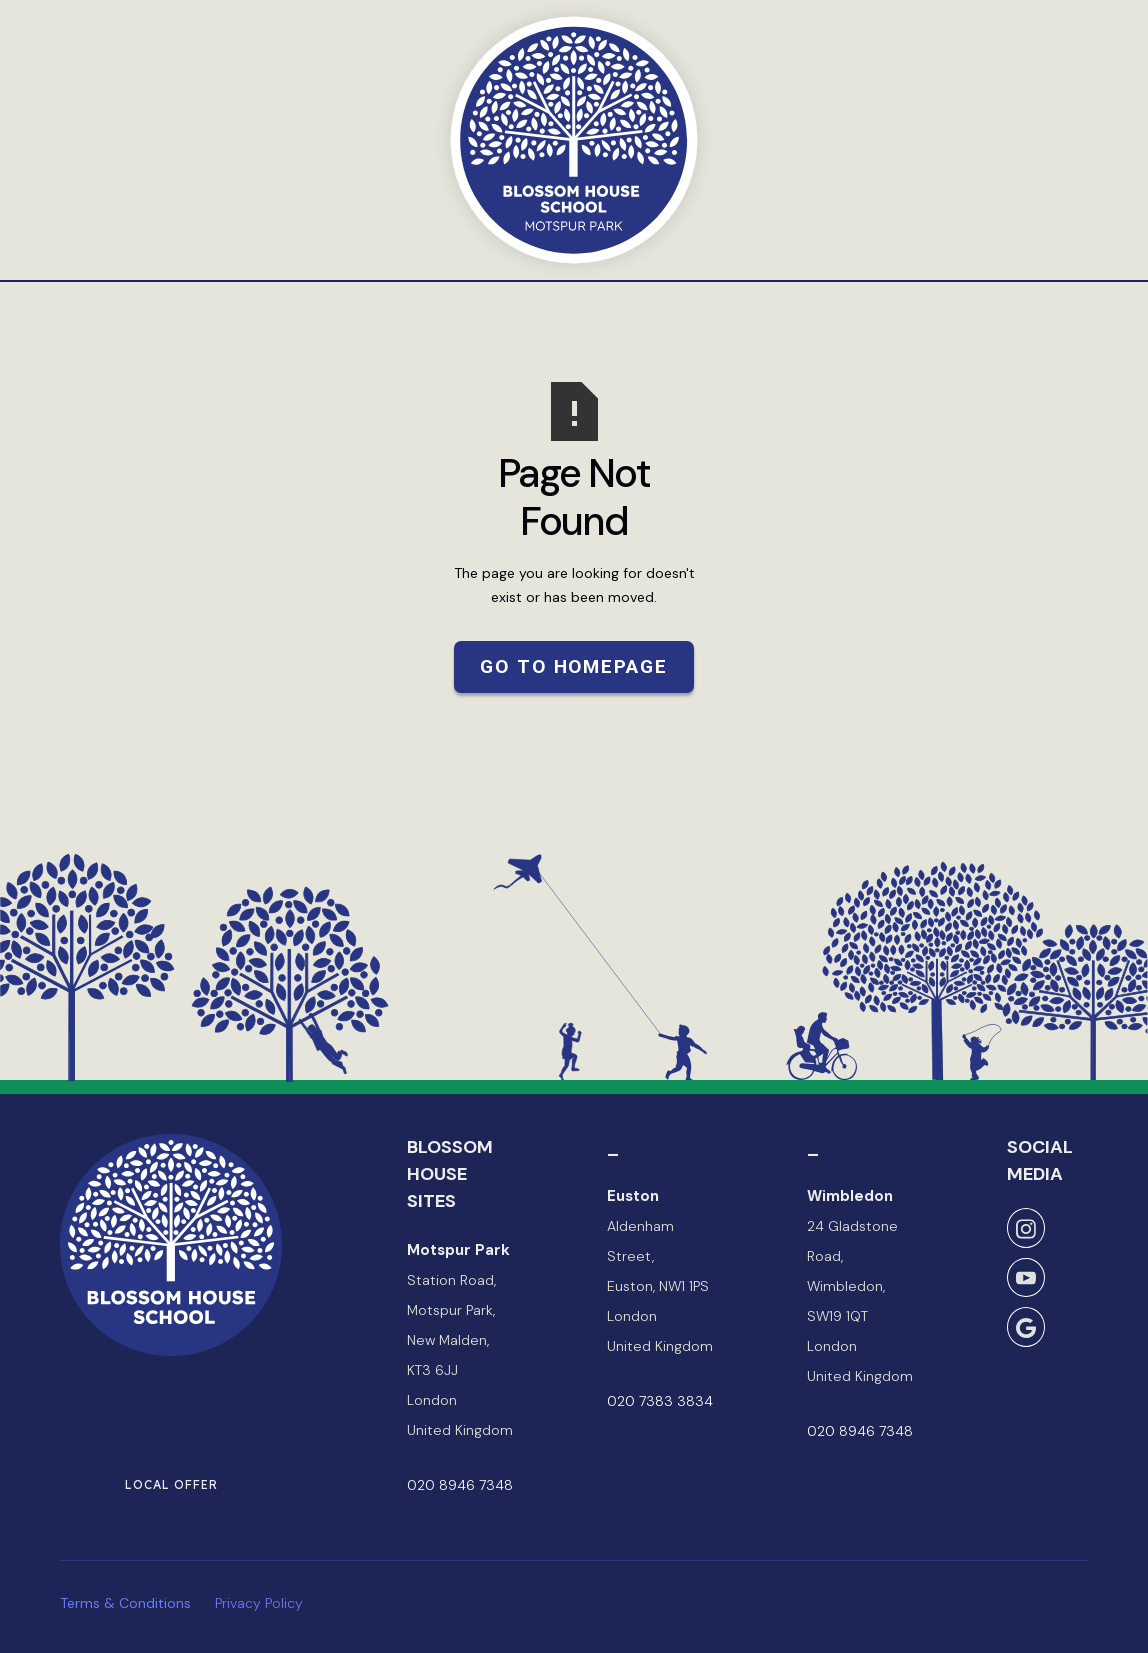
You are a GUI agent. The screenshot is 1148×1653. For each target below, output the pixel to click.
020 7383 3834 (660, 1401)
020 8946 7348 (460, 1485)
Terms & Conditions (125, 1603)
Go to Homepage (574, 666)
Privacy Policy (259, 1603)
